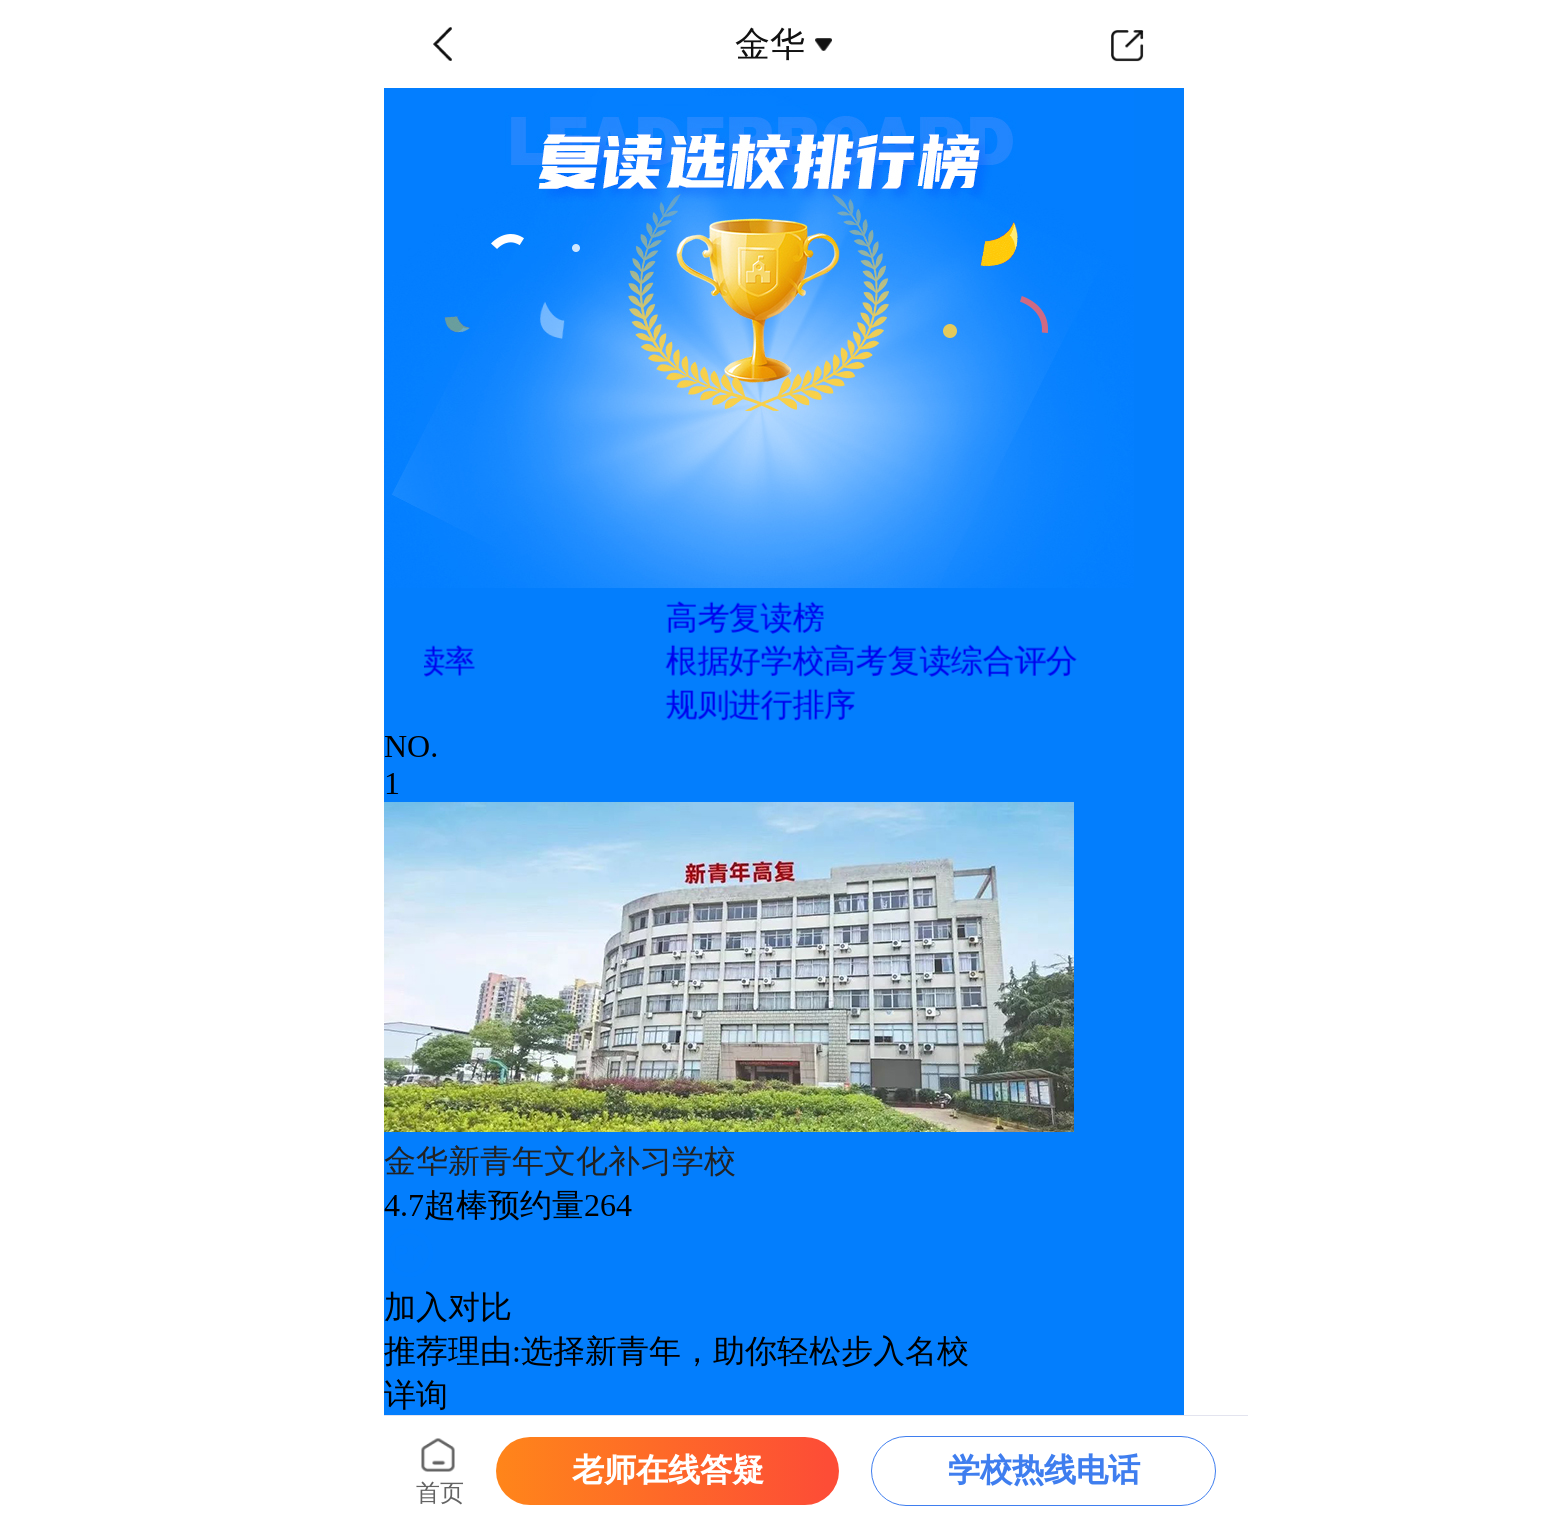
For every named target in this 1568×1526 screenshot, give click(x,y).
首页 (440, 1493)
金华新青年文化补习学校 (560, 1161)
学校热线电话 (1044, 1470)
